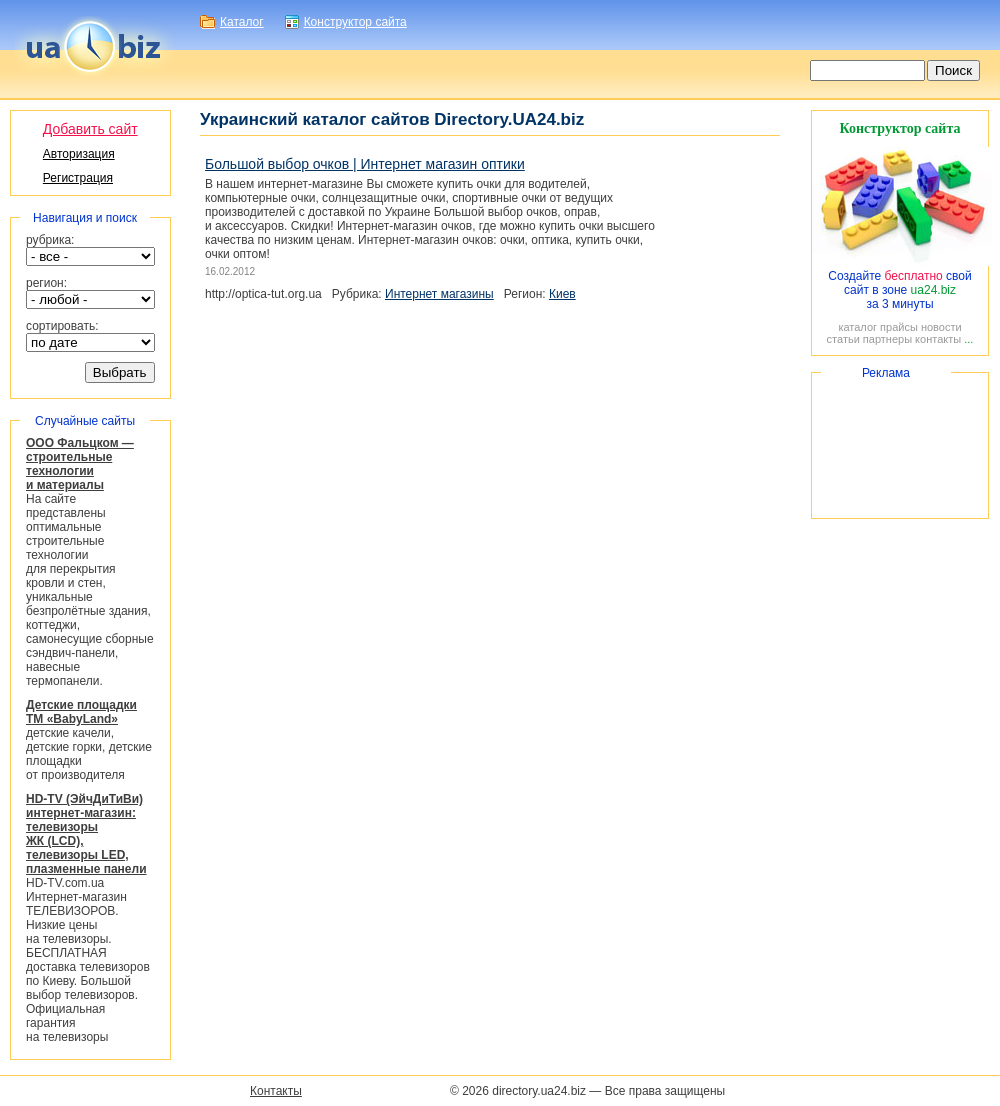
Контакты (276, 1091)
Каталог (242, 22)
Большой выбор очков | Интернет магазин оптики (365, 164)
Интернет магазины (439, 294)
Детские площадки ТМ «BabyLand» (81, 712)
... (968, 339)
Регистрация (78, 178)
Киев (562, 294)
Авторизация (79, 154)
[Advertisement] (900, 445)
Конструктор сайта (355, 22)
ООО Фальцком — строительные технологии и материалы (80, 464)
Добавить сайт (90, 129)
